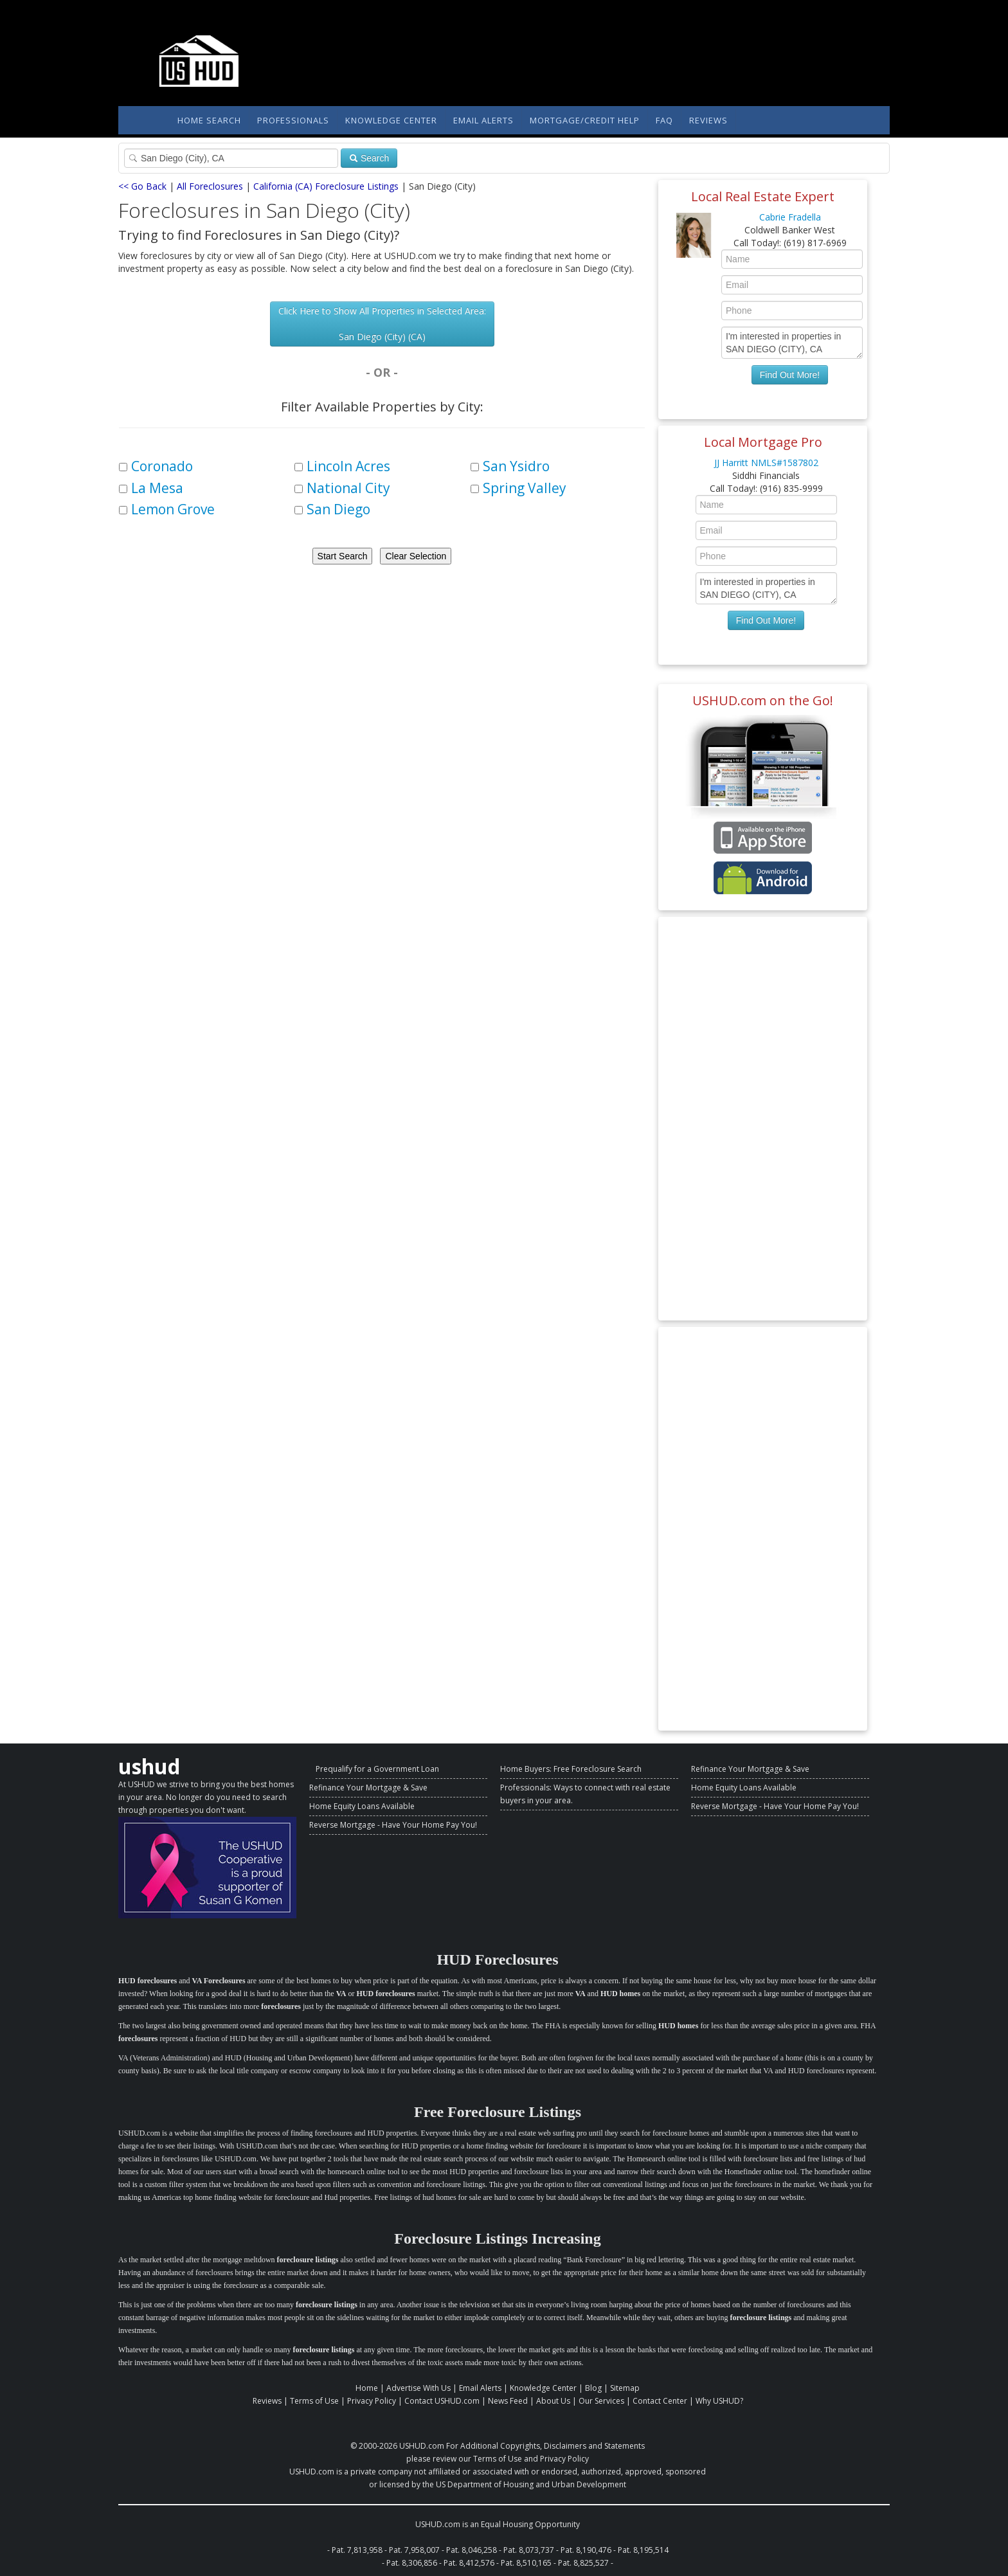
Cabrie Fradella (790, 217)
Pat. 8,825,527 (583, 2562)
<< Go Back (142, 186)
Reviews (708, 120)
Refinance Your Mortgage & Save (368, 1787)
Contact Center (660, 2400)
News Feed (508, 2400)
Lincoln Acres (348, 466)
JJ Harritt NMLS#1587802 (766, 462)
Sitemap (625, 2387)
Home (367, 2387)
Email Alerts (483, 120)
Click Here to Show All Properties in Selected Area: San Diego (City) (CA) (382, 324)
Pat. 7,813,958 (357, 2549)
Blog (593, 2387)
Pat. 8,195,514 (643, 2549)
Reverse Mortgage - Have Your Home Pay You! (393, 1824)
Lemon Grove (173, 509)
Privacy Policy (371, 2400)
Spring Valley (524, 488)
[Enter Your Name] (792, 259)
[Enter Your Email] (792, 284)
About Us (553, 2400)
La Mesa (157, 488)
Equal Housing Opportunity (530, 2524)
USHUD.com (421, 2445)
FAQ (664, 120)
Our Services (601, 2400)
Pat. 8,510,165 (526, 2562)
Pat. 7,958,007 (414, 2549)
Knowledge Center (391, 120)
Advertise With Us (418, 2387)
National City (348, 488)
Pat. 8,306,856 (411, 2562)
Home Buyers (525, 1768)
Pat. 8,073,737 (528, 2549)
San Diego (338, 509)
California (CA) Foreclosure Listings (326, 186)
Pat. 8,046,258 (471, 2549)
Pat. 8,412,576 (469, 2562)
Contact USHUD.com (442, 2400)
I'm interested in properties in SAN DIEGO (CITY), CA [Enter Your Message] (792, 343)
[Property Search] (231, 158)
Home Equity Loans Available (362, 1806)
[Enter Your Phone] (792, 310)
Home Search (209, 120)
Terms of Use (314, 2400)
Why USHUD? (719, 2400)
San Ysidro (516, 466)
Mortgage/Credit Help (585, 120)
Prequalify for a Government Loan (377, 1768)
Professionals (293, 120)
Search (369, 158)
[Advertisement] (762, 1118)
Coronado (162, 466)
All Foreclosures (210, 186)
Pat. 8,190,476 (586, 2549)
